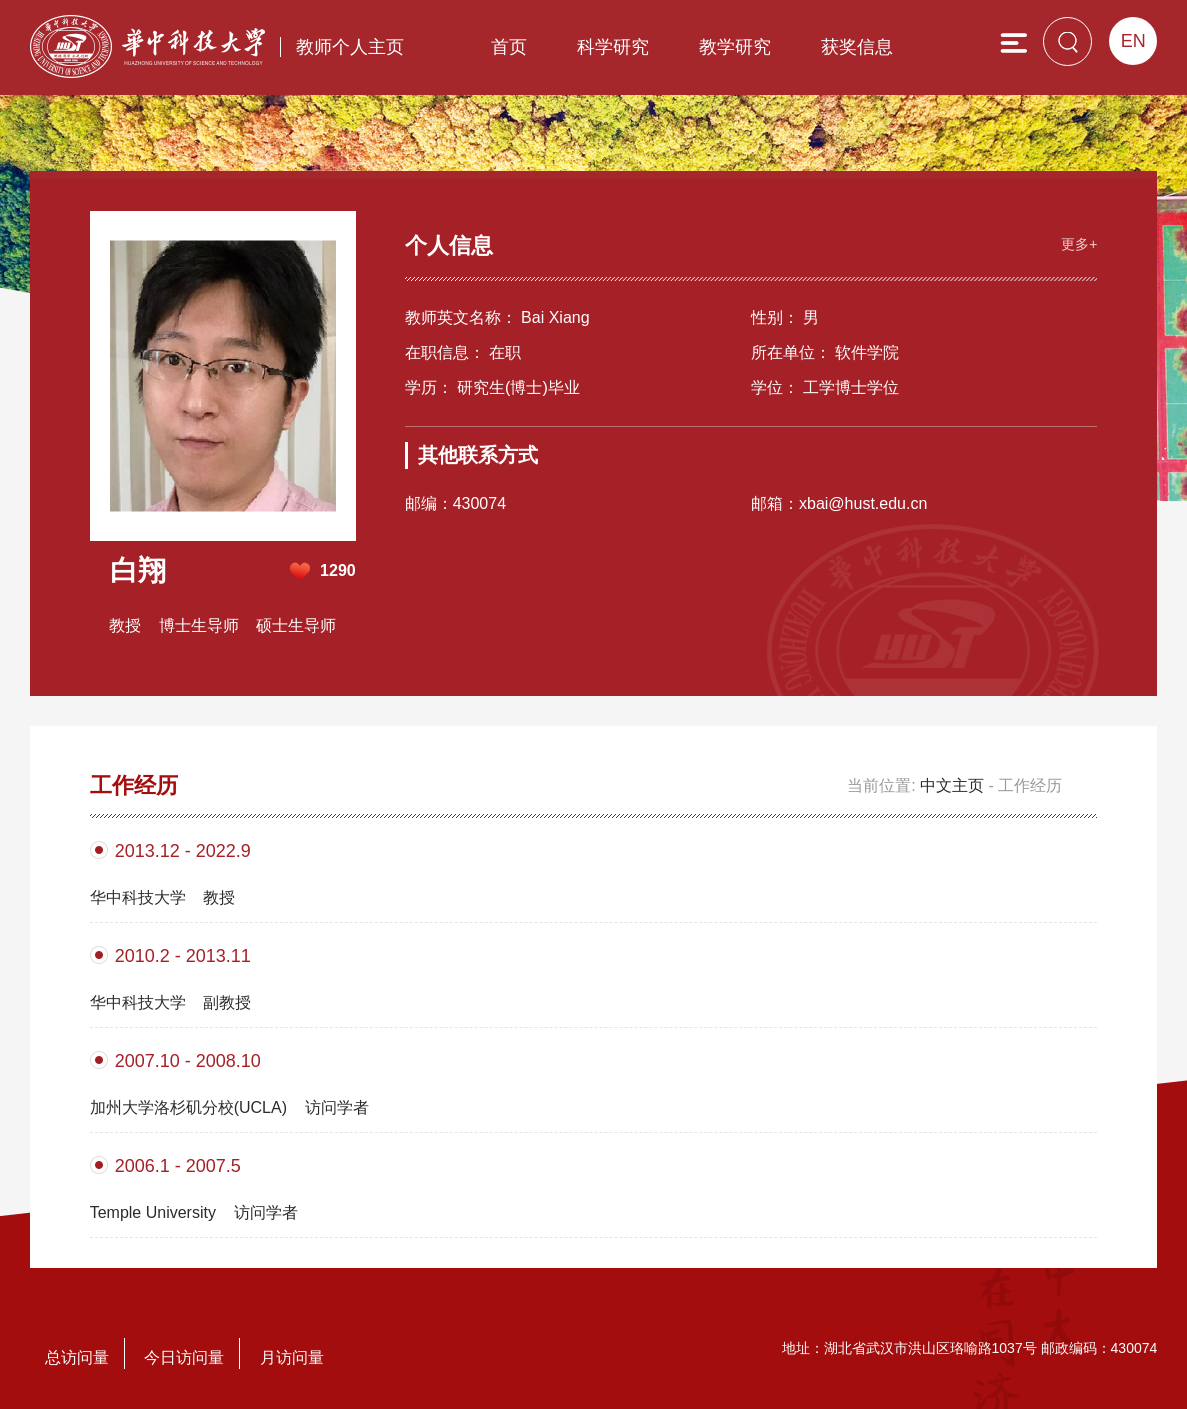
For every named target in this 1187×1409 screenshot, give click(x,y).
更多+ (1079, 244)
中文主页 (952, 785)
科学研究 (613, 47)
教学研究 (735, 47)
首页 (509, 47)
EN (1133, 41)
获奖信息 (857, 47)
